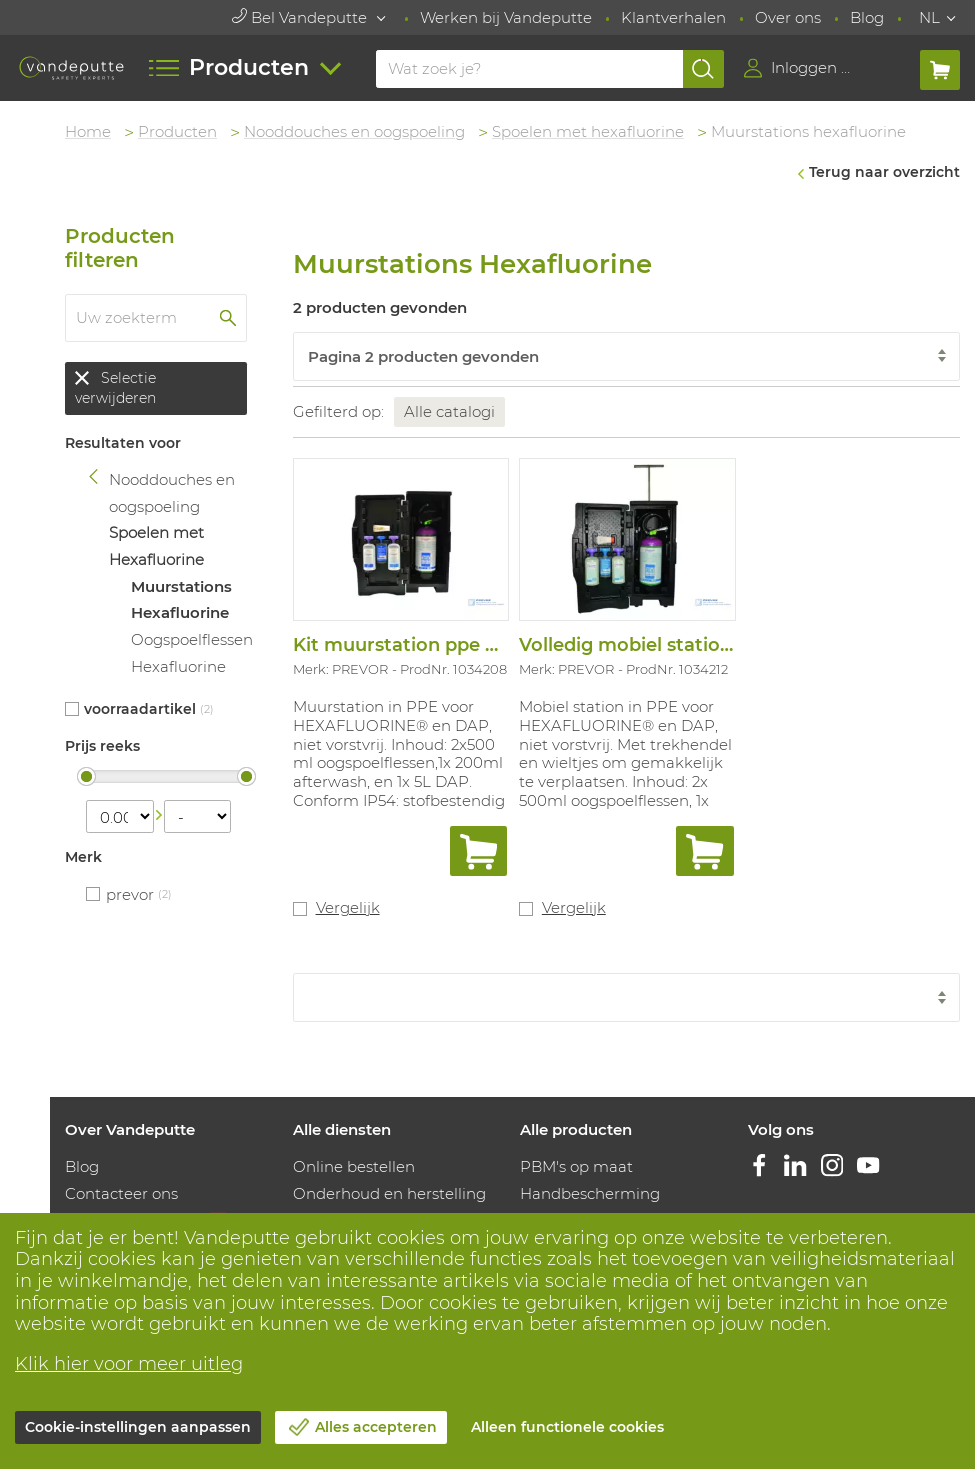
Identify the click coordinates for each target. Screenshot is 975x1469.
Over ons (788, 17)
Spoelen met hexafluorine (588, 131)
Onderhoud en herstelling (389, 1193)
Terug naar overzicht (884, 172)
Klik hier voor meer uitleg (129, 1364)
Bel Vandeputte (301, 17)
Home (88, 131)
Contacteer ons (121, 1193)
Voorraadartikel (140, 709)
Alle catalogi (449, 411)
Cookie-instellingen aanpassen (138, 1427)
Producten (177, 131)
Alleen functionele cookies (567, 1427)
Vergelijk (348, 907)
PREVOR (130, 894)
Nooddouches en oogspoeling (354, 131)
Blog (867, 17)
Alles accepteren (376, 1427)
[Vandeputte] (71, 68)
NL (929, 17)
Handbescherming (590, 1193)
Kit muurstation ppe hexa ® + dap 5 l (461, 645)
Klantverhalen (673, 17)
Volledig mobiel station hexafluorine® (693, 645)
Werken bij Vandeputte (506, 17)
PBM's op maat (576, 1166)
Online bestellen (354, 1166)
